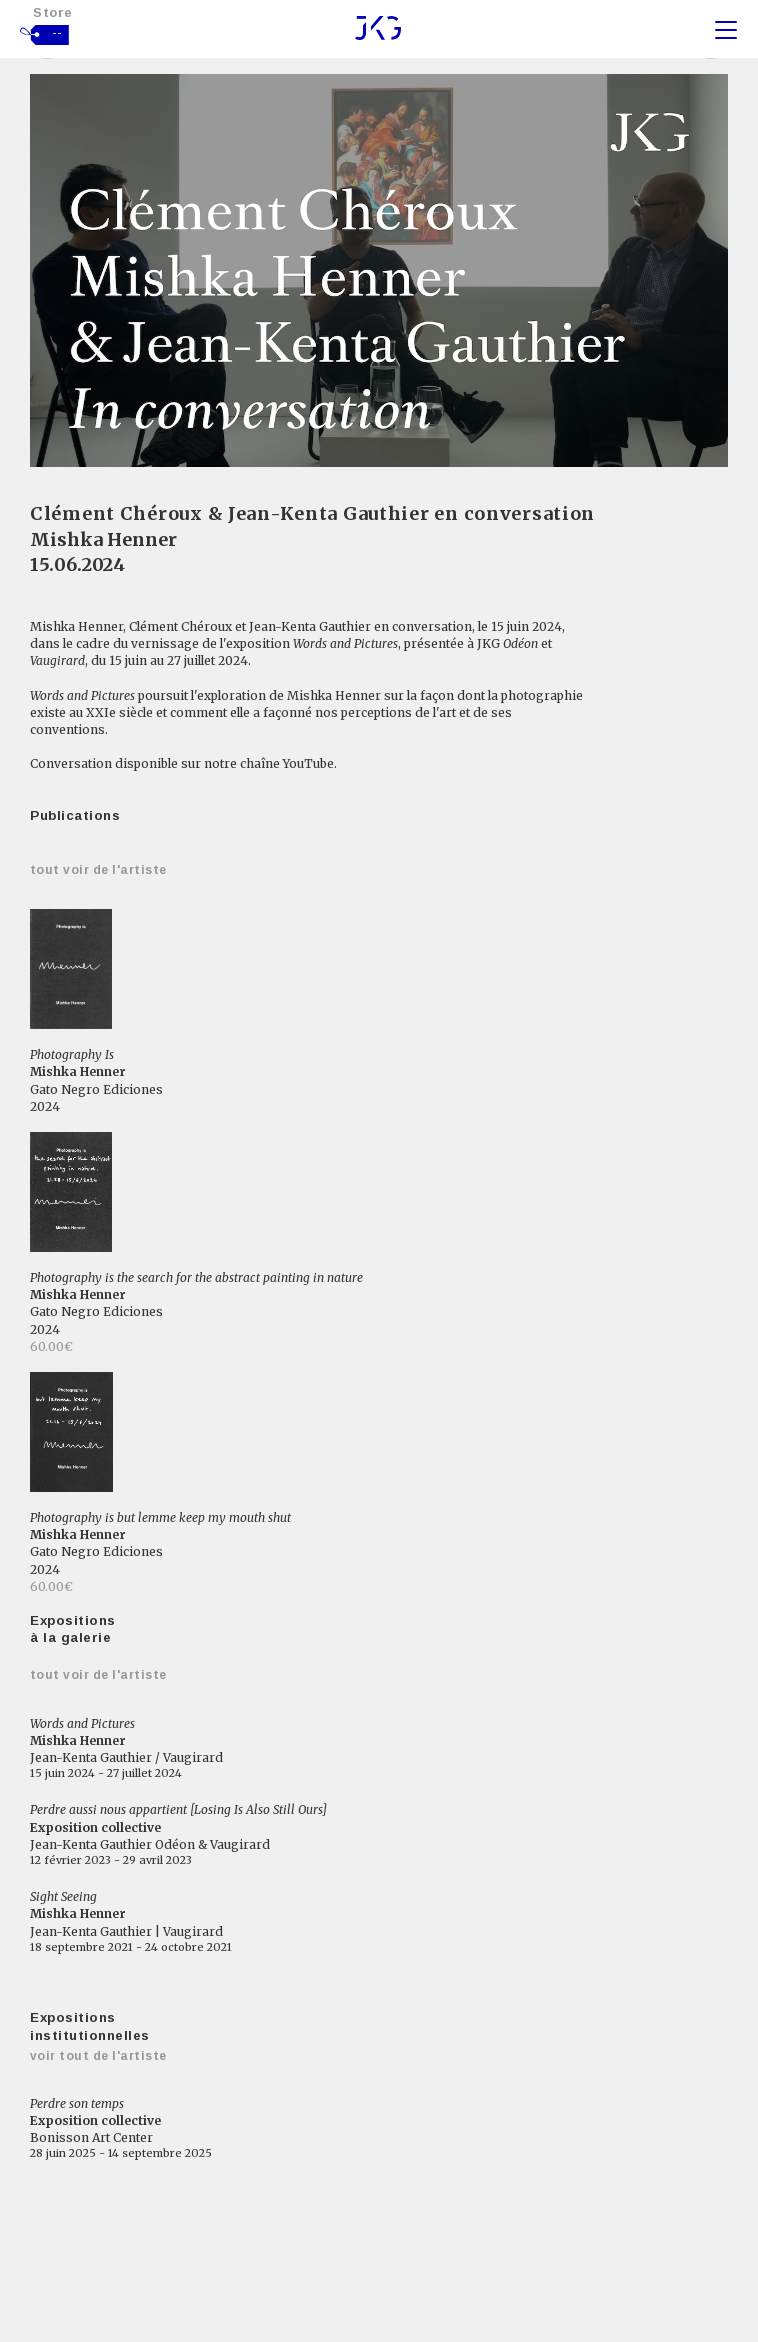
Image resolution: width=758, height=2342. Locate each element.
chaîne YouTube (287, 763)
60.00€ (51, 1346)
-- (57, 33)
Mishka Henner (103, 539)
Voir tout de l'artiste (98, 2056)
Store (53, 12)
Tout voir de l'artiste (98, 870)
